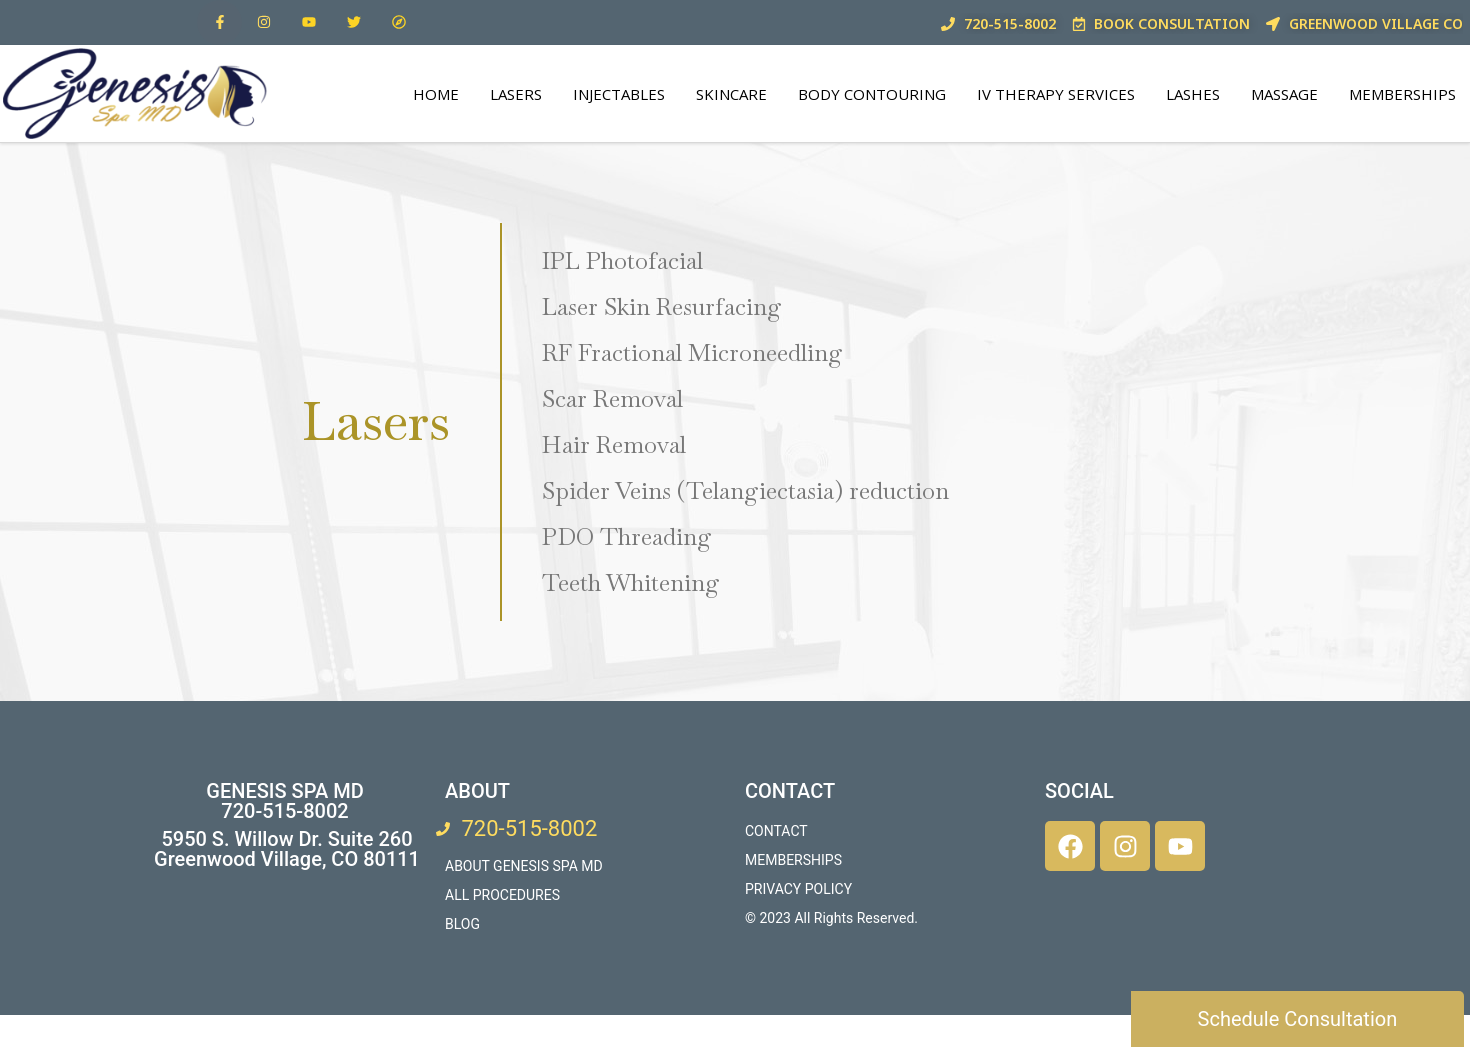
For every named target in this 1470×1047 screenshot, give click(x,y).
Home (436, 94)
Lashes (1193, 94)
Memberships (1402, 94)
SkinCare (731, 94)
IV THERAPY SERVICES (1056, 94)
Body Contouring (872, 94)
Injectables (619, 94)
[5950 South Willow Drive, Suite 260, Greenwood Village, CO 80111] (284, 965)
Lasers (516, 94)
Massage (1284, 94)
